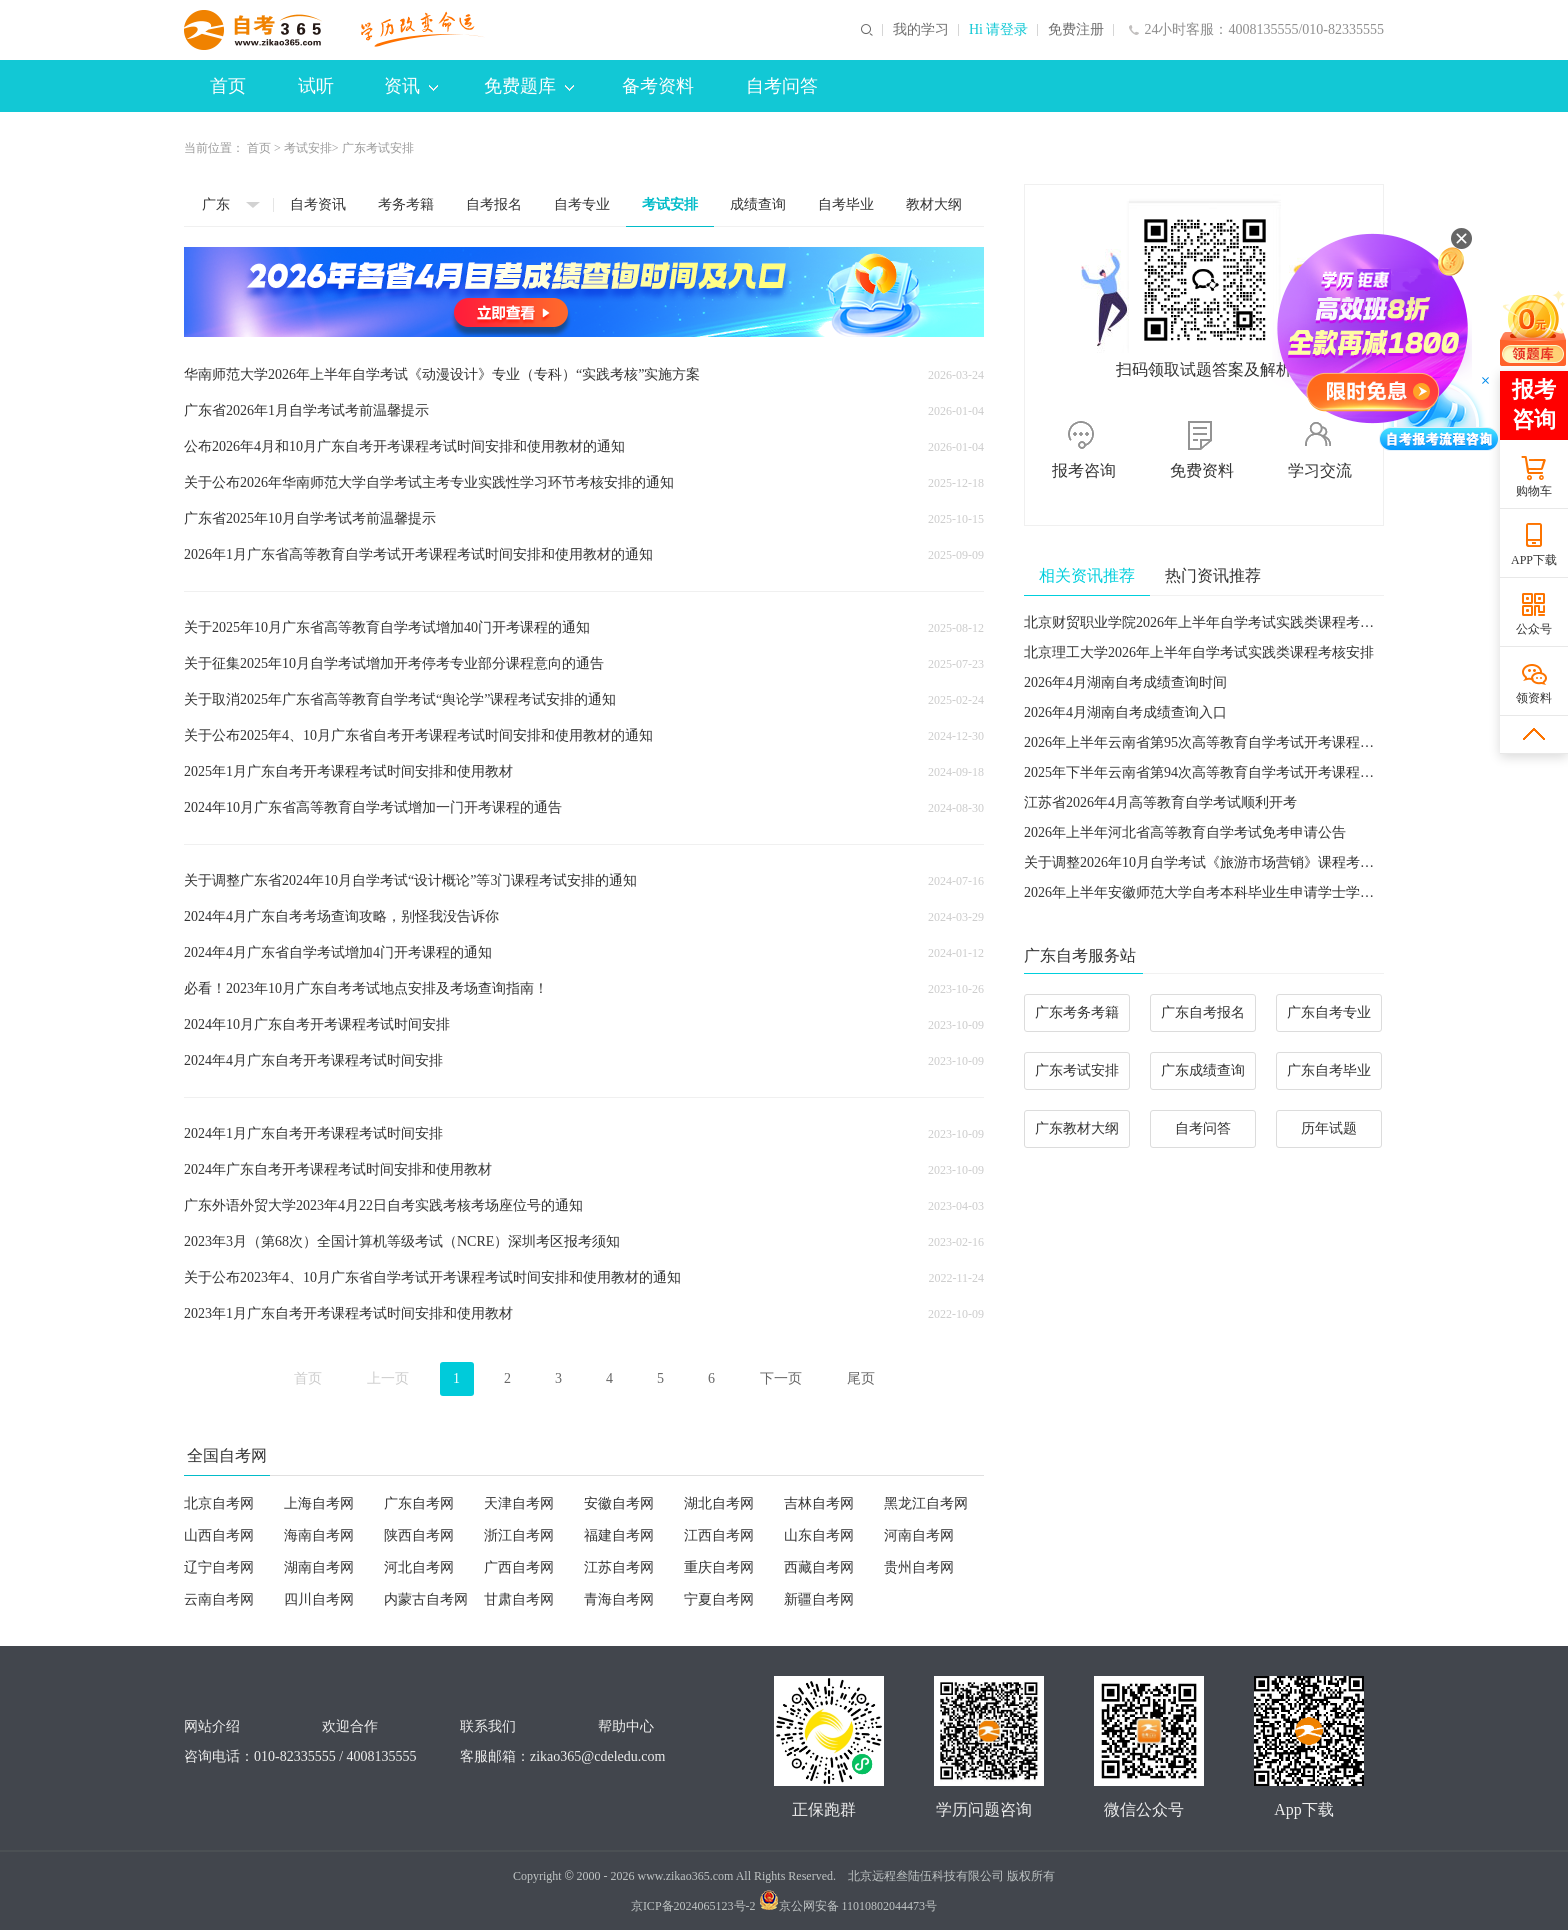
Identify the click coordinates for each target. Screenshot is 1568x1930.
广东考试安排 (1077, 1070)
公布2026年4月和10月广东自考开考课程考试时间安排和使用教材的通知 (404, 446)
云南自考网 (219, 1599)
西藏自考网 (819, 1567)
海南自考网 (319, 1535)
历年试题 (1329, 1128)
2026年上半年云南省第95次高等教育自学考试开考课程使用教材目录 (1234, 742)
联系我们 (488, 1726)
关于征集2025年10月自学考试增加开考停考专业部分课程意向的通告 (394, 663)
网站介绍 (212, 1726)
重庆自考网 (719, 1567)
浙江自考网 (519, 1535)
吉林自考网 (819, 1503)
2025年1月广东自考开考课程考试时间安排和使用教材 (348, 771)
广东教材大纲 (1077, 1128)
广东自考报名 (1203, 1012)
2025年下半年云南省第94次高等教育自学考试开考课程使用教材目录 (1234, 772)
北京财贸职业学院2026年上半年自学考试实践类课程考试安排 (1213, 622)
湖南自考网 (319, 1567)
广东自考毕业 (1329, 1070)
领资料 (1534, 698)
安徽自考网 (619, 1503)
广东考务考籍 (1077, 1012)
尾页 (861, 1378)
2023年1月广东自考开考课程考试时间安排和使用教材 (348, 1313)
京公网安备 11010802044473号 (848, 1906)
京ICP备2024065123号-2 (693, 1906)
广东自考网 (419, 1503)
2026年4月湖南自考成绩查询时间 (1125, 682)
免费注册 (1076, 30)
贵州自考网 (919, 1567)
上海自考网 (319, 1503)
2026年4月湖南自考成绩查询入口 (1125, 712)
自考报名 (494, 204)
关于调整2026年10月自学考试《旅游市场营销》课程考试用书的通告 (1234, 862)
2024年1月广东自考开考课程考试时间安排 (313, 1133)
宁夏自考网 (719, 1599)
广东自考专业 (1329, 1012)
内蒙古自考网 (426, 1599)
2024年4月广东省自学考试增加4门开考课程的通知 (338, 952)
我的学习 (921, 30)
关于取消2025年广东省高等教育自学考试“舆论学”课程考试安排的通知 (400, 699)
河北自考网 (419, 1567)
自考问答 (782, 86)
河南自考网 (919, 1535)
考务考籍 (406, 204)
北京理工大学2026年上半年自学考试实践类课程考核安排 (1199, 652)
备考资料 (658, 86)
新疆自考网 (819, 1599)
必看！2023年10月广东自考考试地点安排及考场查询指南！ (366, 988)
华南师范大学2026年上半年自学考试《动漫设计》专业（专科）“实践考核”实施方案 (442, 374)
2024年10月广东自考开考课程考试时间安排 (317, 1024)
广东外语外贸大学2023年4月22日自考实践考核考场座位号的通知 (383, 1205)
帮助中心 (626, 1726)
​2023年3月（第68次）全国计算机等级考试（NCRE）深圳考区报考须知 (402, 1241)
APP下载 (1534, 560)
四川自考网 (319, 1599)
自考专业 (582, 204)
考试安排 (308, 148)
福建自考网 (619, 1535)
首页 (228, 86)
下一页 (781, 1378)
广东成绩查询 (1203, 1070)
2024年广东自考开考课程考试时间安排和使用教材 (338, 1169)
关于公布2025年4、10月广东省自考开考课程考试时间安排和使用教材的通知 (418, 735)
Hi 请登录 (999, 30)
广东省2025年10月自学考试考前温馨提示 (310, 518)
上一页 (388, 1378)
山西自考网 (219, 1535)
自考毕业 (846, 204)
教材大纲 (934, 204)
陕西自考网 (419, 1535)
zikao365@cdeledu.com (597, 1756)
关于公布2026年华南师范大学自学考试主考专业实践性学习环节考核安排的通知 (429, 482)
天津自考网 (519, 1503)
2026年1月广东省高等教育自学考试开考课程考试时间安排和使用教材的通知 (418, 554)
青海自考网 (619, 1599)
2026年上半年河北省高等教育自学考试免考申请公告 (1185, 832)
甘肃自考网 (519, 1599)
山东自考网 (819, 1535)
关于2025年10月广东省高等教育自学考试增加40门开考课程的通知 (387, 627)
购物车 (1534, 491)
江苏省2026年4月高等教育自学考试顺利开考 (1160, 802)
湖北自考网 (719, 1503)
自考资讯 (318, 204)
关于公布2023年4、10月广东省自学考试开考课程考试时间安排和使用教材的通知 (432, 1277)
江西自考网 (719, 1535)
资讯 (411, 86)
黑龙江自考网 (926, 1503)
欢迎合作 (350, 1726)
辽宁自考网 (219, 1567)
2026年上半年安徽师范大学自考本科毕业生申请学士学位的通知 (1220, 892)
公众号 (1534, 629)
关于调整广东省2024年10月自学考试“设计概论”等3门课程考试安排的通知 (410, 880)
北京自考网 (219, 1503)
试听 (316, 86)
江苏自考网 (619, 1567)
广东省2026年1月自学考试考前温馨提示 (306, 410)
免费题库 (529, 86)
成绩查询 (758, 204)
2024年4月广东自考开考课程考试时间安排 (313, 1060)
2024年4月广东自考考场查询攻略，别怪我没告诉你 (341, 916)
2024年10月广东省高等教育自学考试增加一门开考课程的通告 (373, 807)
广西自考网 (519, 1567)
